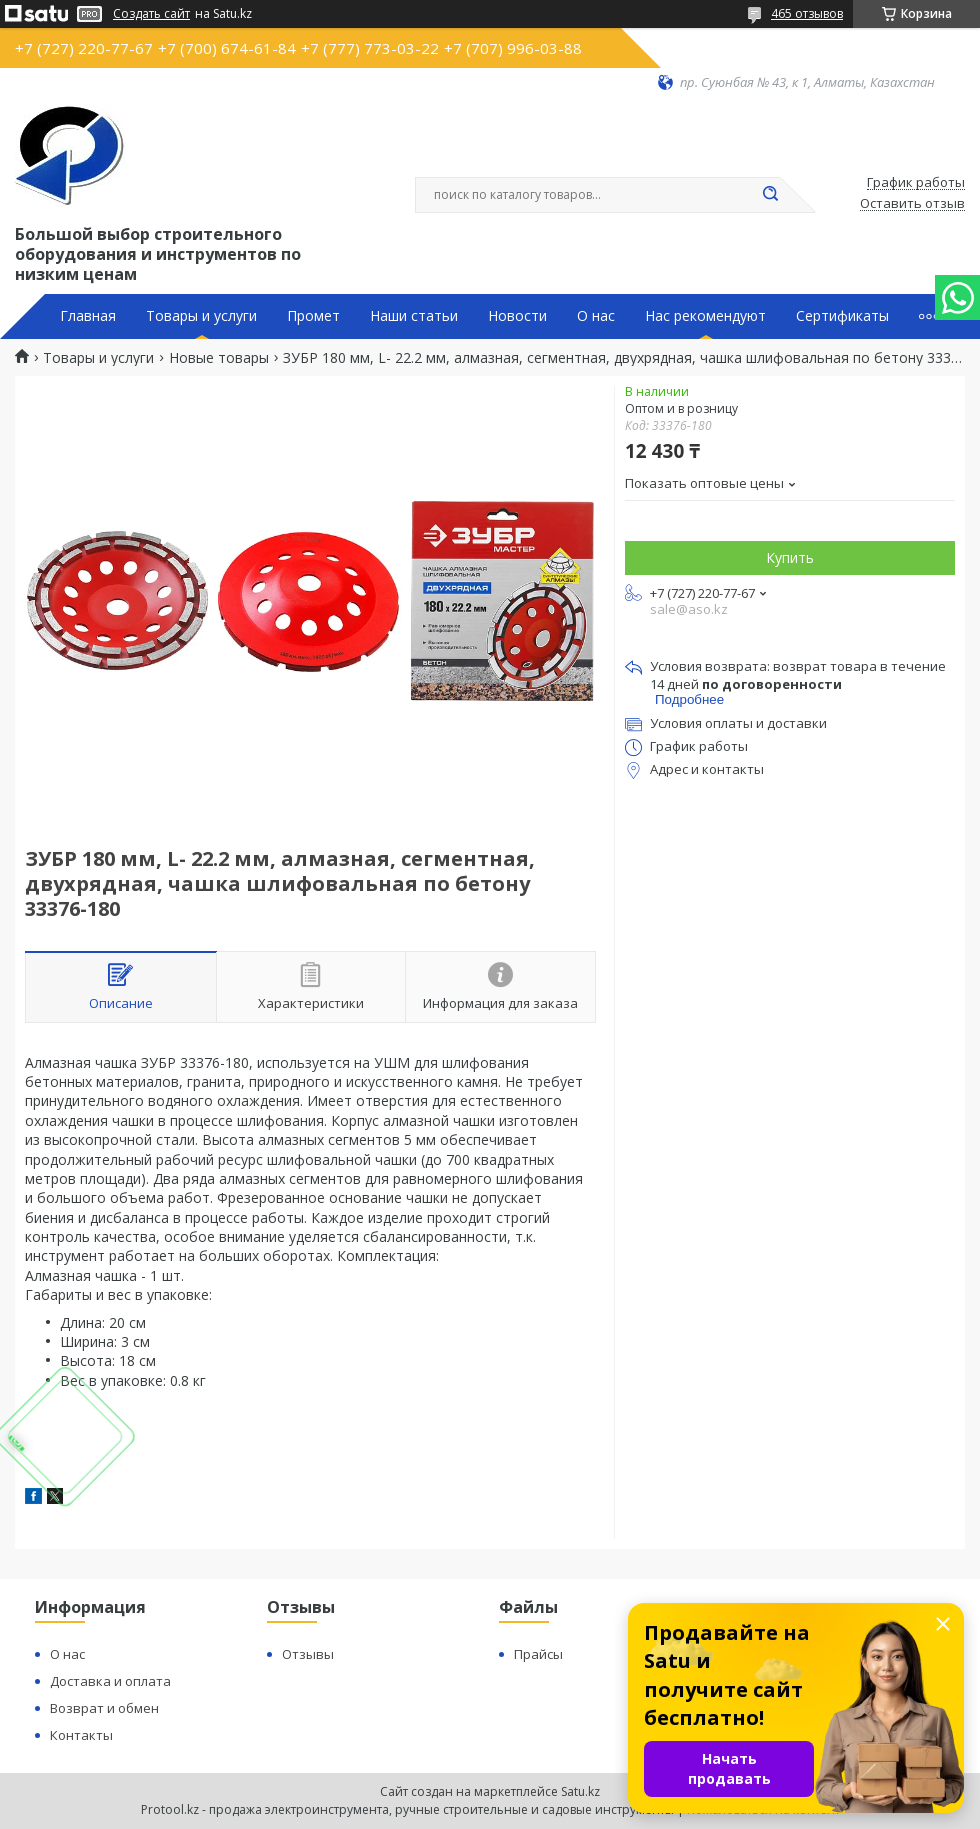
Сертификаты (842, 316)
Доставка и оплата (110, 1681)
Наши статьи (414, 316)
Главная (88, 316)
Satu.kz (580, 1791)
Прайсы (538, 1654)
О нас (596, 316)
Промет (313, 316)
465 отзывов (807, 13)
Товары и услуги (201, 316)
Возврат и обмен (104, 1708)
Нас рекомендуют (705, 316)
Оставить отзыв (912, 204)
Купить (790, 557)
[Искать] (770, 195)
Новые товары (219, 358)
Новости (517, 316)
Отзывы (308, 1654)
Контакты (81, 1735)
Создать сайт (151, 14)
